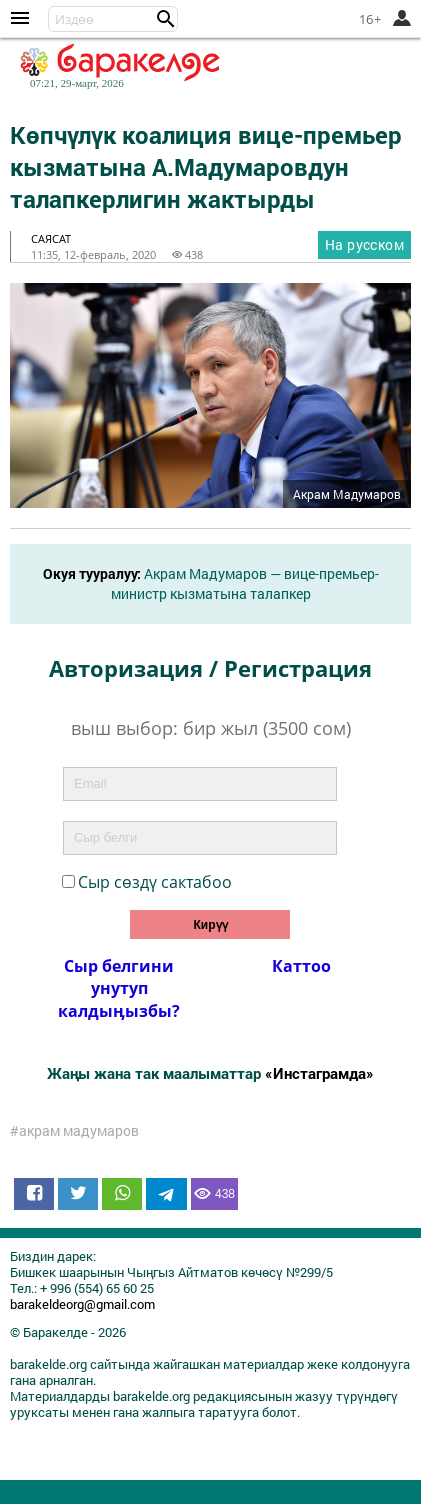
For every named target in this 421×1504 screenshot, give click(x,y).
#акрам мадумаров (74, 1131)
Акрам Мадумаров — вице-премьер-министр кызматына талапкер (245, 583)
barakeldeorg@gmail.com (82, 1304)
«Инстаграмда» (319, 1073)
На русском (364, 244)
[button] (166, 19)
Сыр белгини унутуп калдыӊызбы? (119, 988)
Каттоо (301, 966)
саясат (51, 238)
